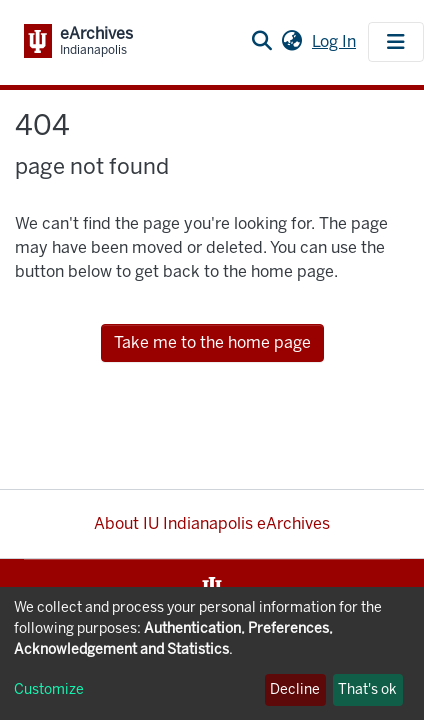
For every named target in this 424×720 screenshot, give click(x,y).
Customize (49, 689)
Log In (336, 41)
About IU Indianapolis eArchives (212, 523)
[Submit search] (261, 42)
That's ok (367, 689)
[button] (291, 42)
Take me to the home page (212, 342)
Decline (295, 689)
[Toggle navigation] (396, 42)
